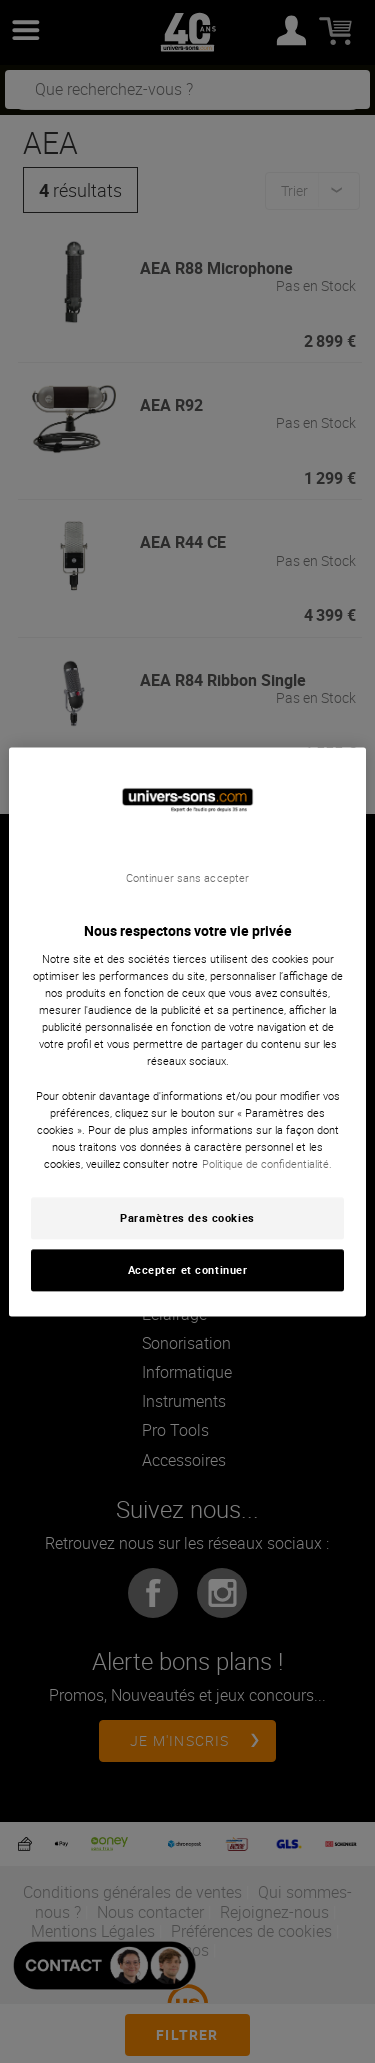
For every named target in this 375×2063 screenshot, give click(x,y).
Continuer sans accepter (187, 878)
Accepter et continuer (188, 1269)
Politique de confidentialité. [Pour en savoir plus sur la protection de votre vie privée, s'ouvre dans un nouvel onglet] (267, 1163)
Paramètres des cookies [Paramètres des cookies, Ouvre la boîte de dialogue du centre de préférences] (187, 1217)
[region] (187, 1031)
